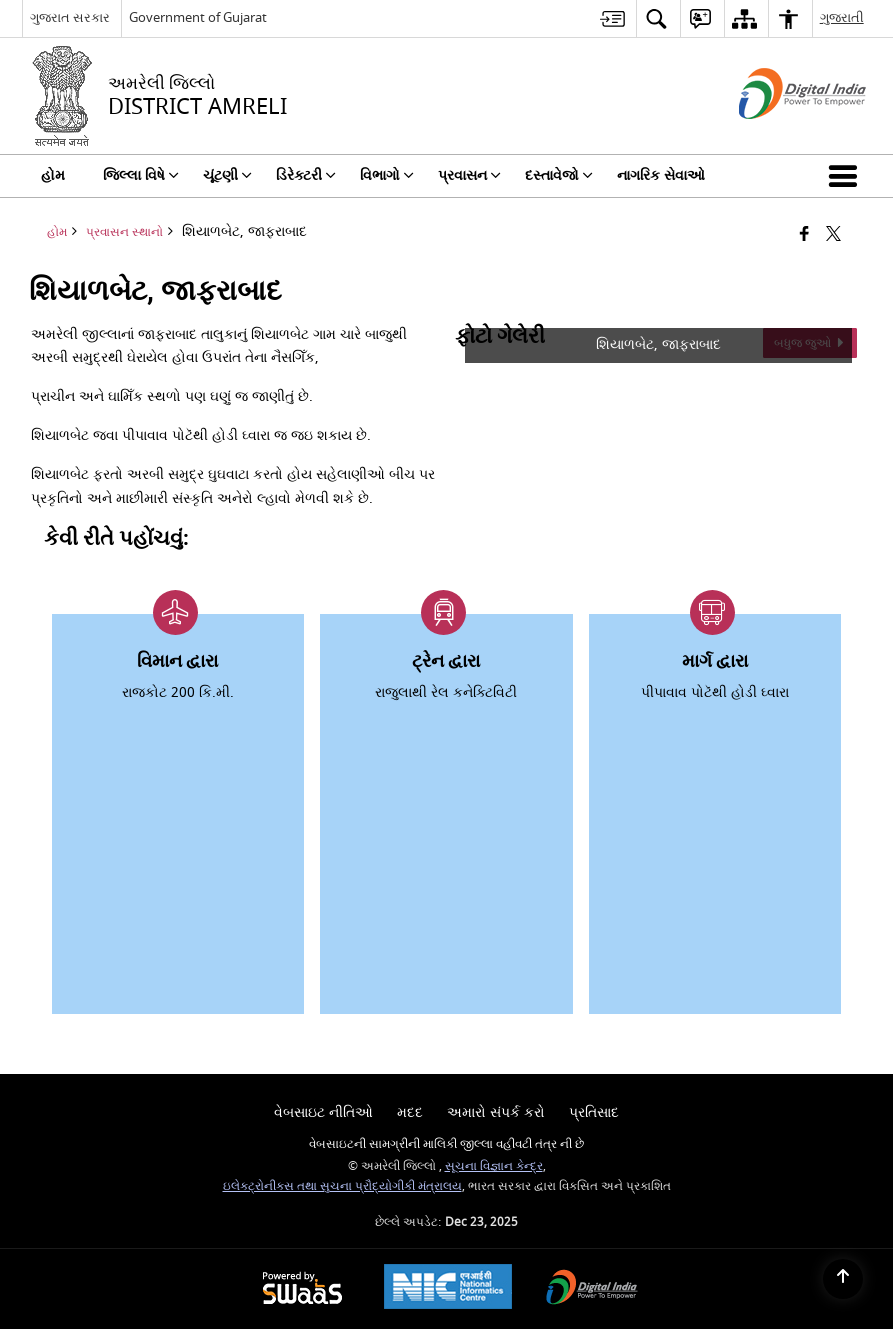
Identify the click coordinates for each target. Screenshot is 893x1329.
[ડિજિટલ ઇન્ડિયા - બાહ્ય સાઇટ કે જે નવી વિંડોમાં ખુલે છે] (777, 136)
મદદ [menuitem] (410, 1112)
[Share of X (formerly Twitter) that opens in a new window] (833, 235)
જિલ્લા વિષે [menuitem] (141, 175)
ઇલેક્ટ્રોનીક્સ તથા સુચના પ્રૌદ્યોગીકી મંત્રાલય (342, 1186)
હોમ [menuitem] (53, 175)
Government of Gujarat (198, 17)
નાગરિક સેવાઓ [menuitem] (661, 175)
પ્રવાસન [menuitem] (469, 175)
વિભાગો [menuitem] (387, 175)
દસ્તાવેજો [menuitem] (559, 175)
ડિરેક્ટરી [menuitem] (306, 175)
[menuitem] (612, 18)
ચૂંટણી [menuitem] (227, 175)
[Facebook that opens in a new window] (804, 235)
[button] (847, 176)
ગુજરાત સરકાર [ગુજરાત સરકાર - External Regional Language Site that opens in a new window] (70, 17)
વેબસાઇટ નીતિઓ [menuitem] (323, 1112)
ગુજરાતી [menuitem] (842, 17)
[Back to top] (843, 1279)
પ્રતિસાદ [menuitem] (594, 1112)
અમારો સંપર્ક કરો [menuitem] (496, 1112)
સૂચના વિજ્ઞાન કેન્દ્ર (494, 1166)
